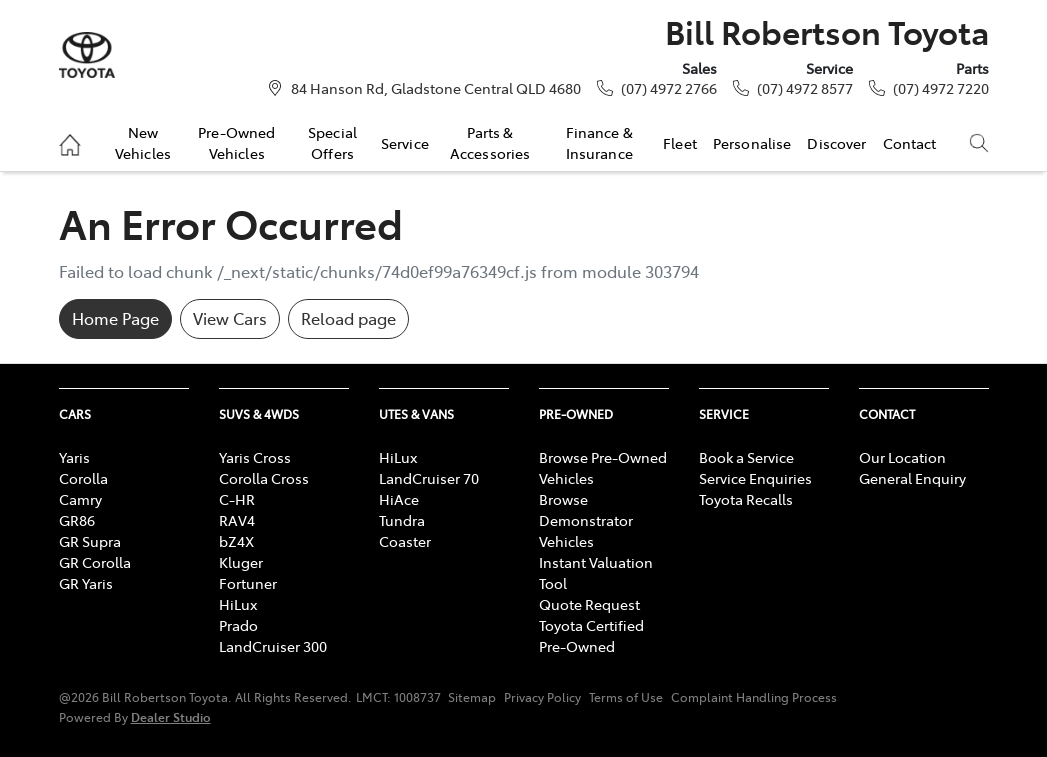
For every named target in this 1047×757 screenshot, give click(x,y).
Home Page (115, 318)
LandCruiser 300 (273, 646)
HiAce (399, 499)
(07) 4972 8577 (805, 88)
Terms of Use (626, 697)
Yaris (74, 457)
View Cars (230, 318)
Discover (836, 143)
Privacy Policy (542, 697)
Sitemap (472, 697)
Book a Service (746, 457)
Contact (910, 143)
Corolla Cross (264, 478)
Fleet (680, 143)
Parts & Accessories (490, 142)
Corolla (83, 478)
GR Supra (90, 541)
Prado (238, 625)
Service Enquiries (755, 478)
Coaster (405, 541)
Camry (80, 499)
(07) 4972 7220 (941, 88)
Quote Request (589, 604)
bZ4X (236, 541)
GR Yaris (86, 583)
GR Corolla (95, 562)
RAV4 (237, 520)
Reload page (348, 318)
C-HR (237, 499)
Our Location (902, 457)
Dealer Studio (171, 716)
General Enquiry (912, 478)
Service (405, 143)
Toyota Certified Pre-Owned (591, 635)
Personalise (752, 143)
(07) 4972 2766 (669, 88)
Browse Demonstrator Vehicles (586, 520)
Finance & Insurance (599, 142)
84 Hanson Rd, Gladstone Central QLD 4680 (436, 88)
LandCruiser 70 (429, 478)
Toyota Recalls (746, 499)
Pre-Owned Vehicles (236, 142)
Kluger (241, 562)
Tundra (402, 520)
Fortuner (248, 583)
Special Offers (332, 142)
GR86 (77, 520)
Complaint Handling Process (754, 697)
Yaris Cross (255, 457)
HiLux (238, 604)
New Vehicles (143, 142)
